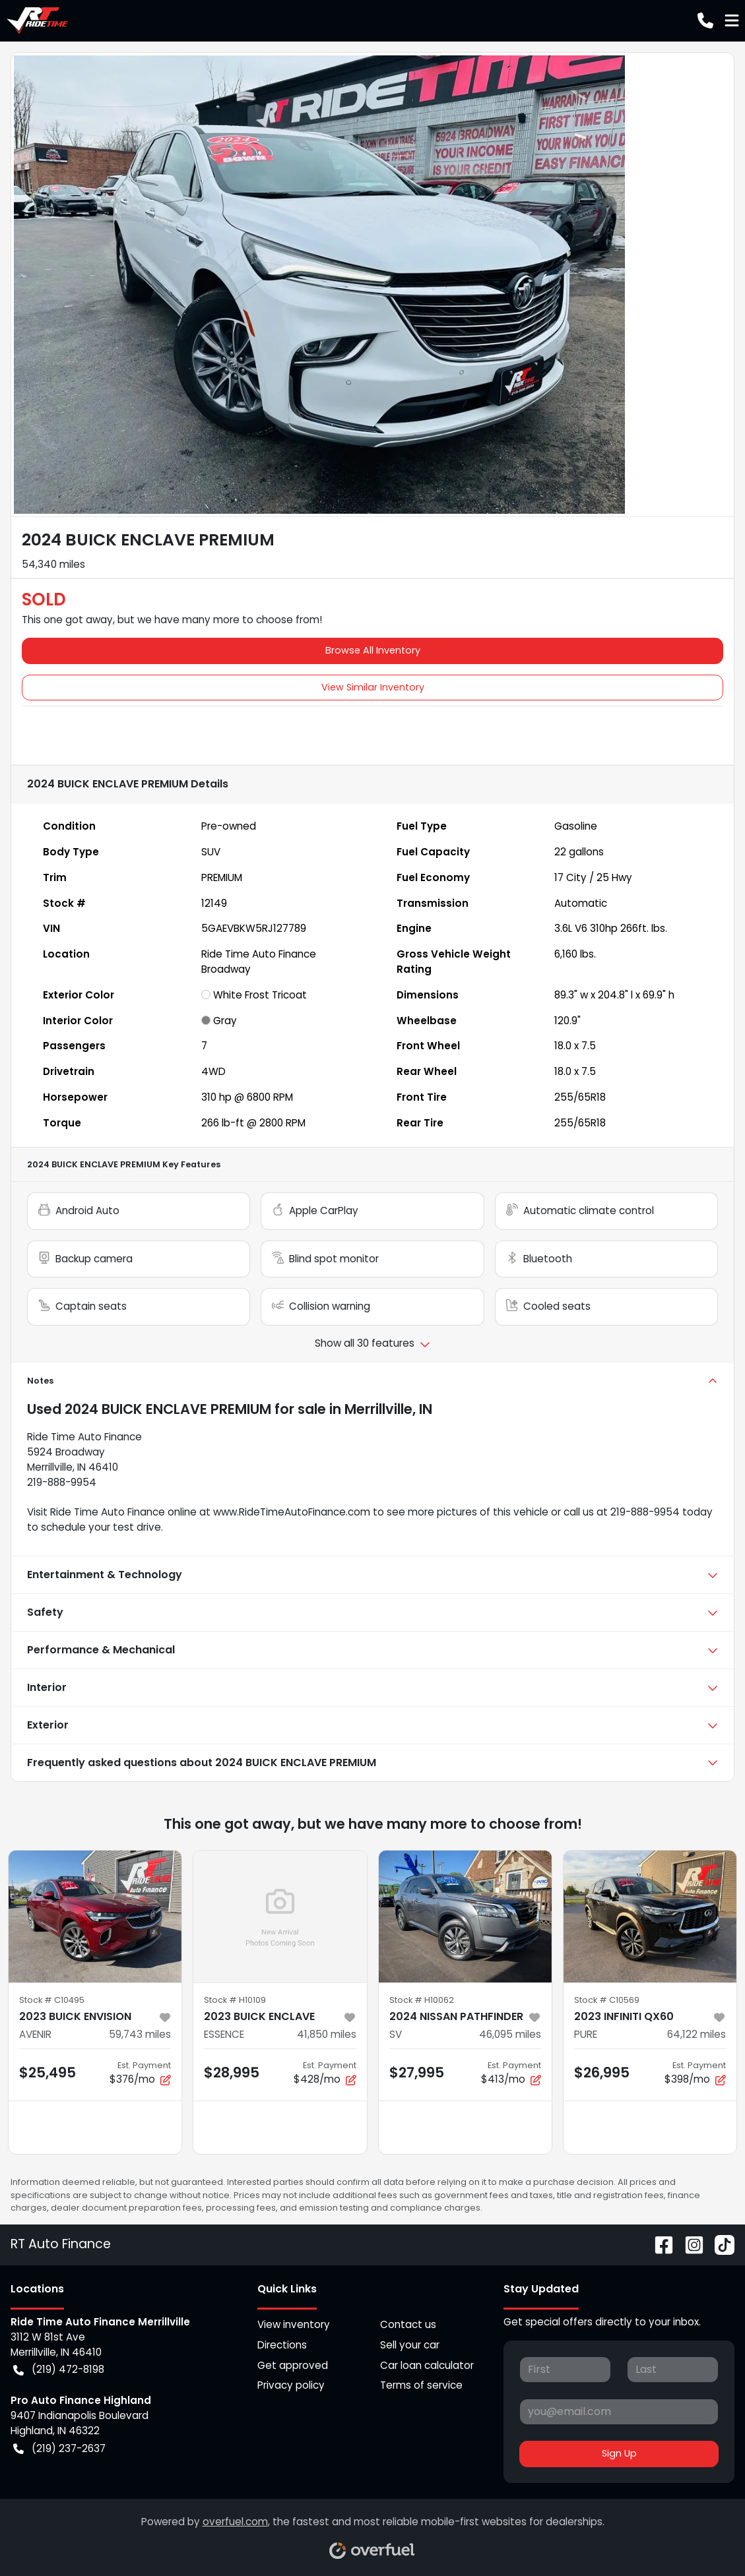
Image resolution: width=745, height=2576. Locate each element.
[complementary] (705, 2536)
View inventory (293, 2324)
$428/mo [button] (325, 2073)
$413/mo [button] (511, 2073)
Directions (282, 2345)
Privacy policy (291, 2385)
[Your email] (619, 2412)
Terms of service (421, 2385)
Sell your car (409, 2345)
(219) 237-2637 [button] (59, 2449)
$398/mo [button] (695, 2073)
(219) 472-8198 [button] (58, 2369)
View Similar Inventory (372, 687)
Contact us (408, 2324)
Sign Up (619, 2453)
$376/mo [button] (140, 2073)
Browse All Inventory (372, 650)
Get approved (292, 2365)
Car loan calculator (427, 2365)
